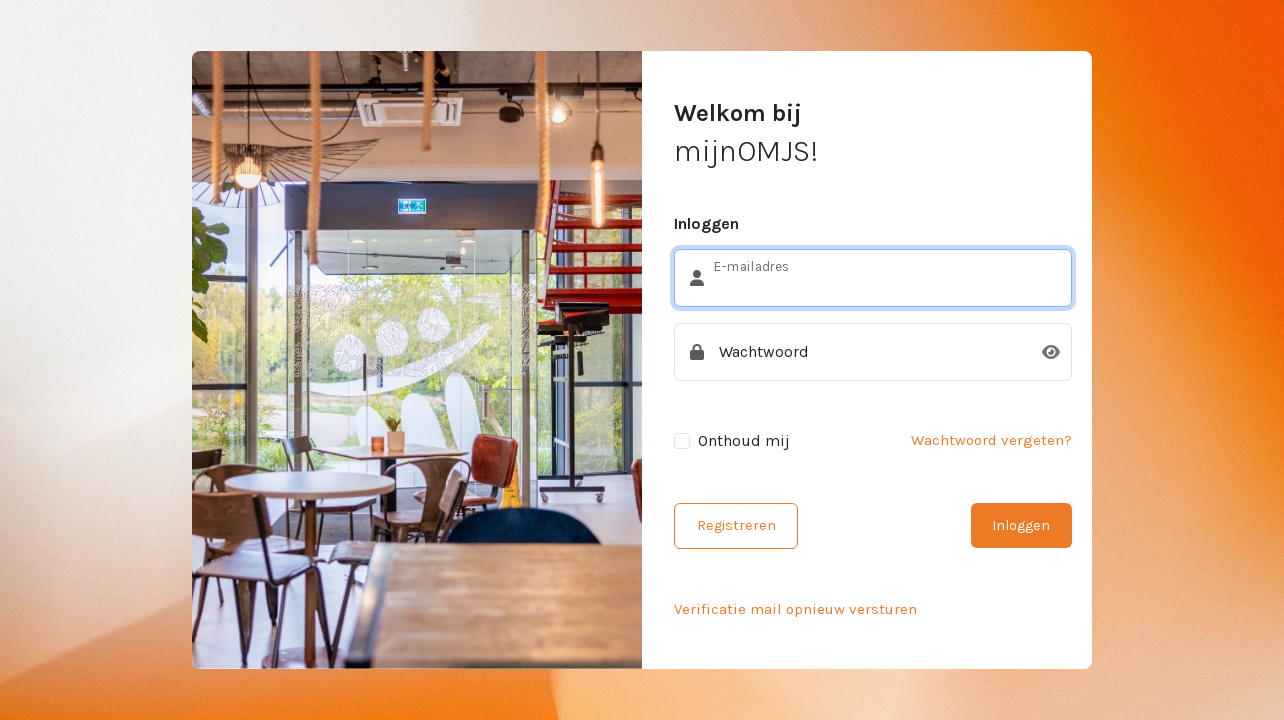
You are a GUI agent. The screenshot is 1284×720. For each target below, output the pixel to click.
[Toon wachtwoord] (1051, 352)
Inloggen (1021, 525)
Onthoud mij (744, 440)
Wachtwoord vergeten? (991, 440)
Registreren (736, 525)
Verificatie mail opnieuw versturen (795, 609)
